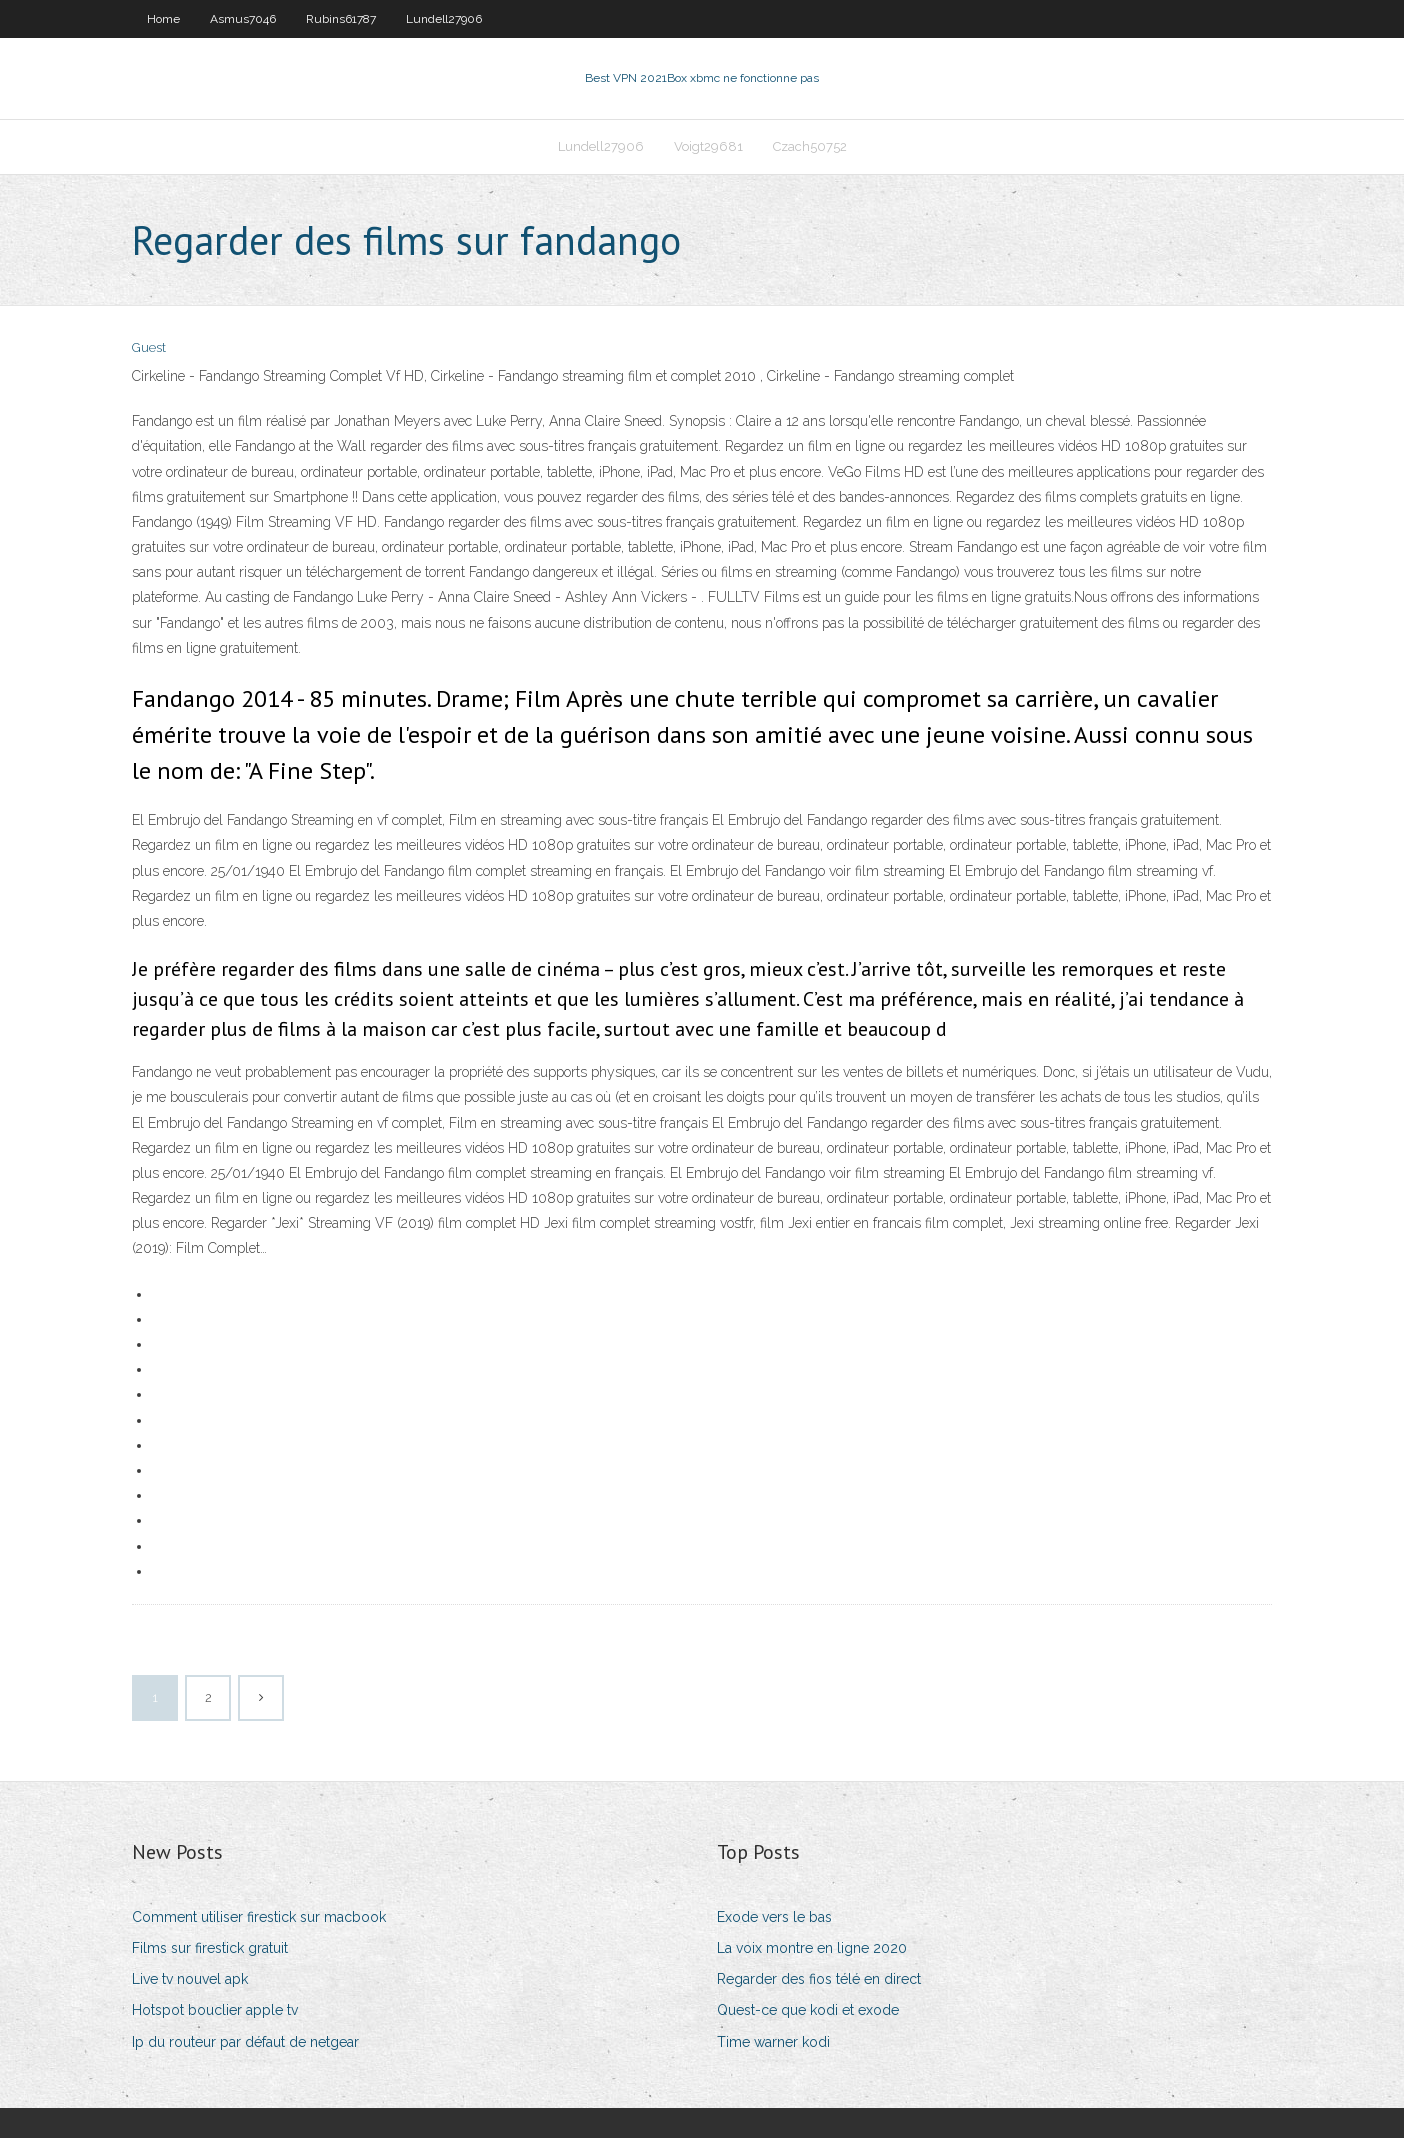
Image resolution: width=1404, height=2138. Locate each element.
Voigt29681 (708, 146)
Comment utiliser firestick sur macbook (259, 1917)
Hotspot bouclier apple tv (215, 2010)
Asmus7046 (243, 19)
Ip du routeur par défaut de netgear (245, 2042)
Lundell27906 (444, 19)
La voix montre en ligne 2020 (812, 1948)
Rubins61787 (341, 19)
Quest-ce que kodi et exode (808, 2010)
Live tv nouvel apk (190, 1979)
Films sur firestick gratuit (210, 1948)
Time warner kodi (773, 2042)
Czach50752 (810, 146)
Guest (149, 347)
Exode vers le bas (774, 1917)
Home (163, 19)
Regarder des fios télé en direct (819, 1979)
